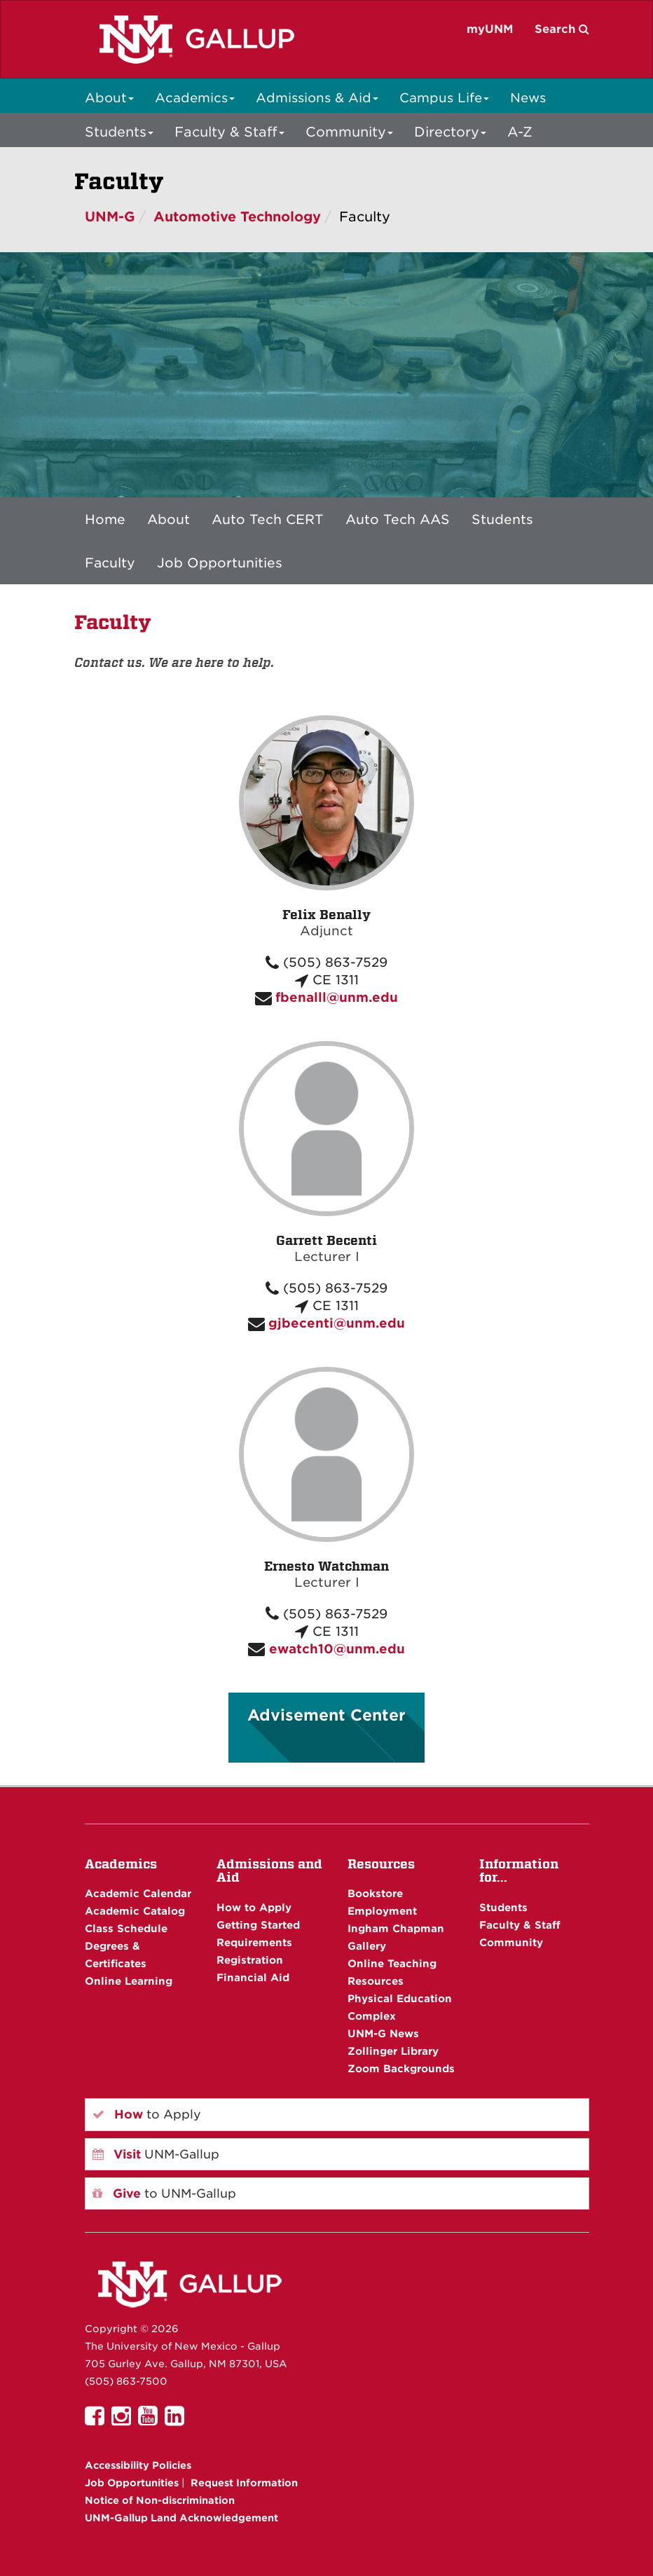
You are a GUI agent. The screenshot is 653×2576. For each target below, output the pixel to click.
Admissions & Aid (317, 97)
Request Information (244, 2482)
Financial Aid (252, 1977)
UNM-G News (383, 2033)
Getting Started (258, 1925)
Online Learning (128, 1981)
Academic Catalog (135, 1911)
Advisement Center (326, 1715)
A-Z (519, 132)
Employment (382, 1911)
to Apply (146, 2114)
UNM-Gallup (155, 2154)
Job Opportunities (219, 562)
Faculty (110, 562)
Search (562, 29)
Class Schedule (126, 1928)
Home (105, 519)
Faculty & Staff (229, 132)
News (528, 97)
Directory (450, 132)
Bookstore (375, 1893)
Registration (249, 1960)
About (109, 97)
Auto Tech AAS (397, 519)
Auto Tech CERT (268, 519)
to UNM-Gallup (164, 2193)
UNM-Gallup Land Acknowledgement (181, 2517)
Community (349, 132)
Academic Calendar (138, 1893)
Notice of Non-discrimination (160, 2500)
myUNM (490, 29)
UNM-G (110, 217)
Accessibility (138, 2465)
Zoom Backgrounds (401, 2068)
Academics (195, 97)
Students (119, 132)
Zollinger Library (393, 2051)
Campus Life (444, 97)
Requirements (254, 1942)
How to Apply (253, 1907)
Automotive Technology (237, 217)
